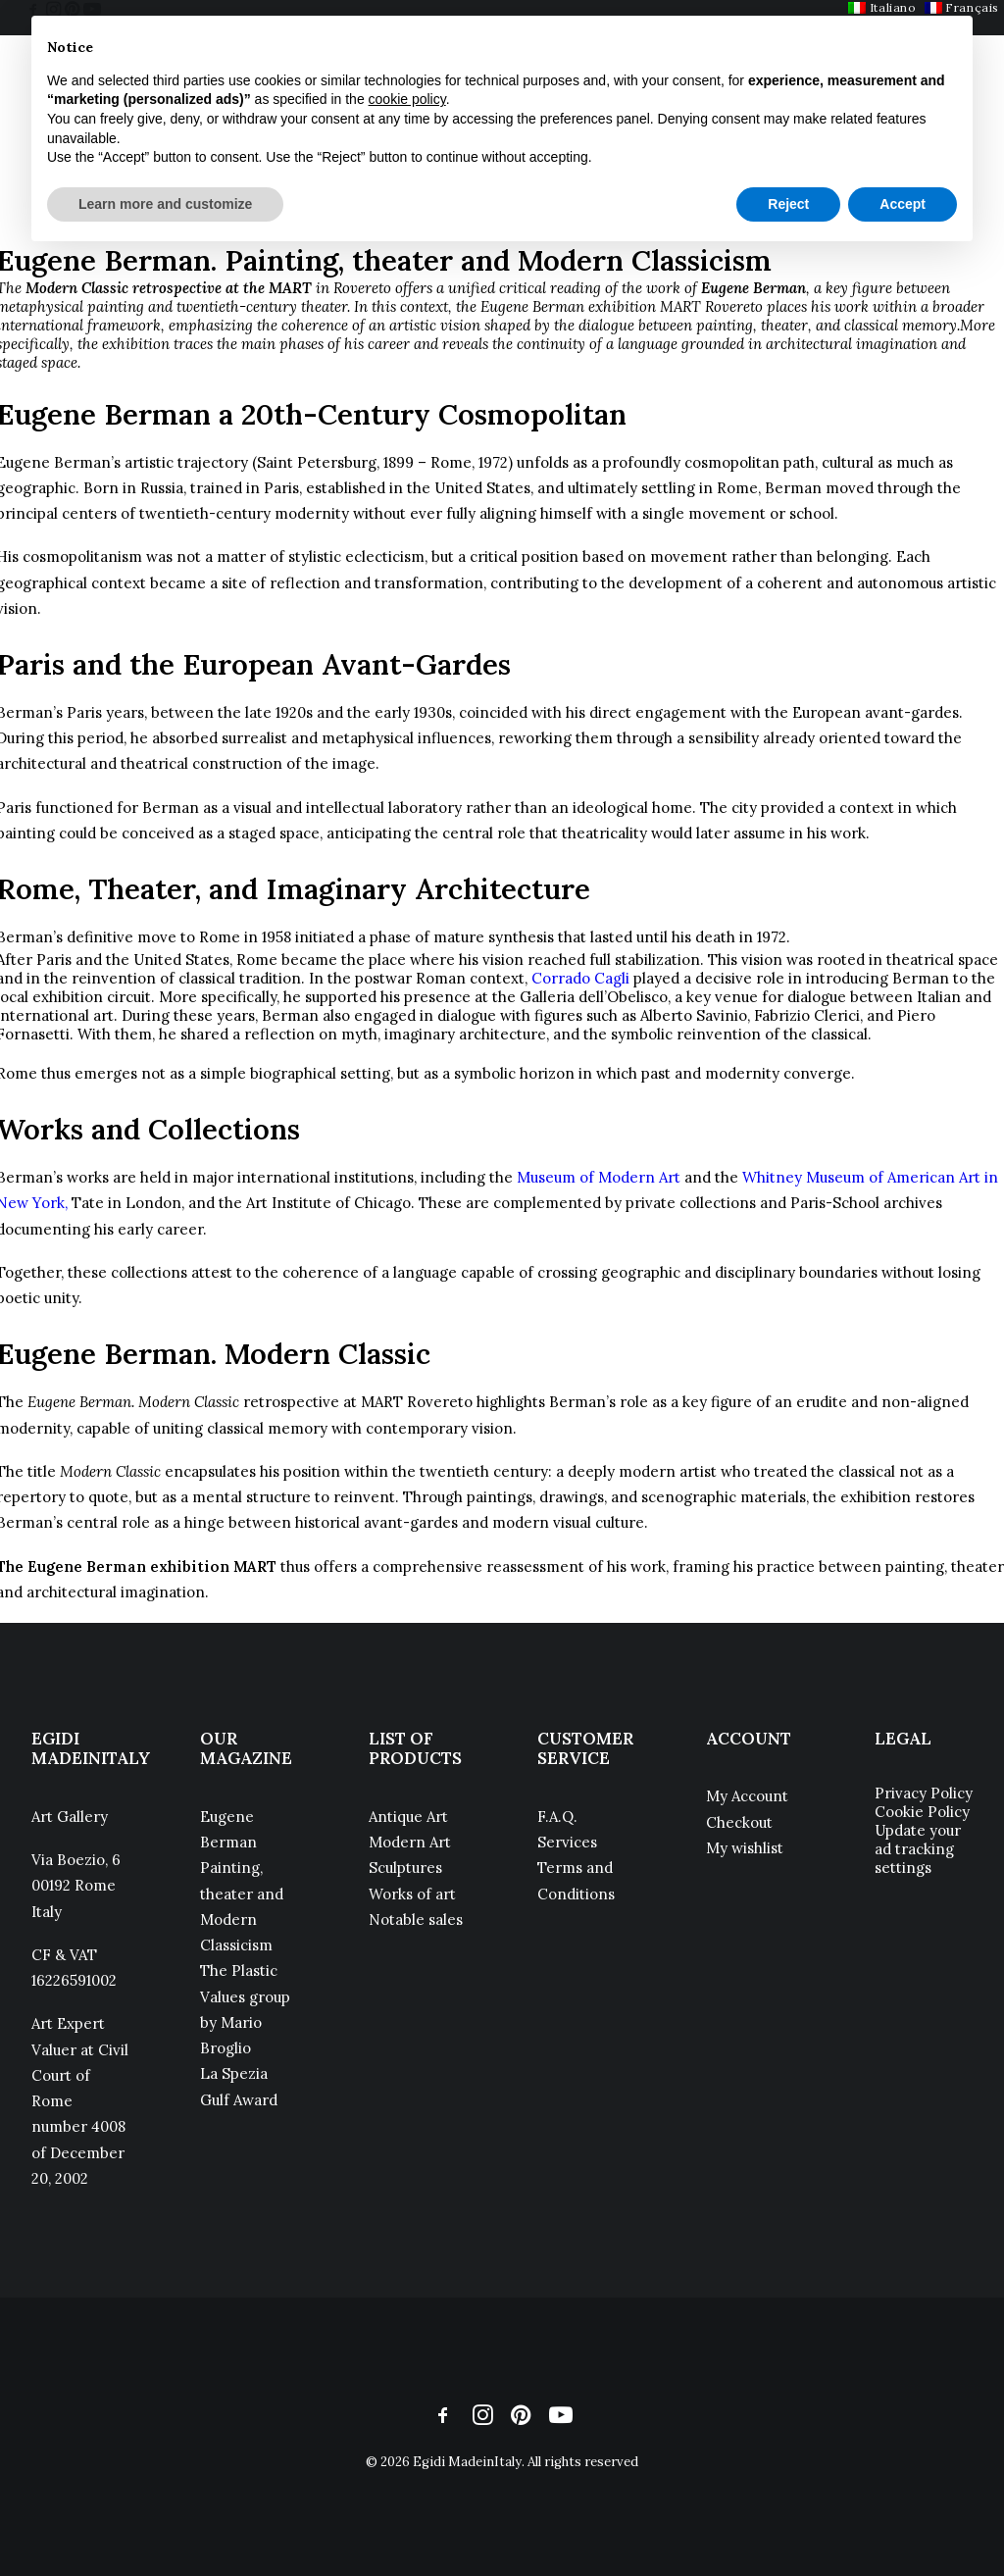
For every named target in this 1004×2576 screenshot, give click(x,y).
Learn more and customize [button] (165, 204)
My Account (747, 1796)
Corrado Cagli (580, 978)
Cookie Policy (922, 1811)
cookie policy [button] (407, 99)
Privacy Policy (924, 1793)
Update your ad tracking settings (918, 1849)
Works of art (412, 1894)
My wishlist (744, 1848)
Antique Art (408, 1816)
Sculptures (405, 1867)
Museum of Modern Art (598, 1177)
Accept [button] (902, 204)
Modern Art (410, 1842)
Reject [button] (788, 204)
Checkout (739, 1822)
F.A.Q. (557, 1816)
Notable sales (416, 1919)
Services (567, 1842)
